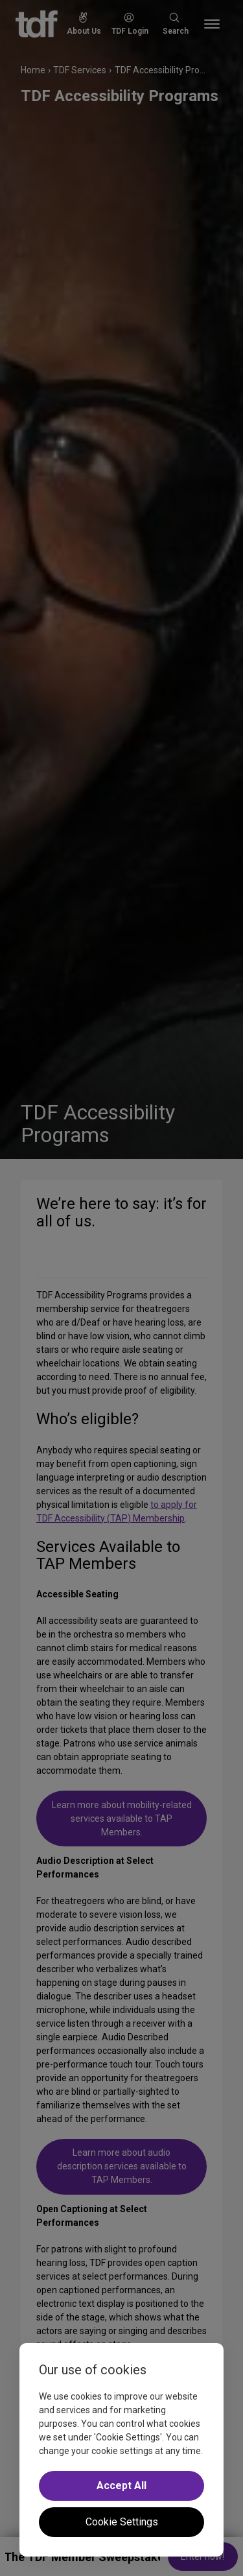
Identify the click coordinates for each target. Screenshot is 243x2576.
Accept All (121, 2485)
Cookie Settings (122, 2522)
